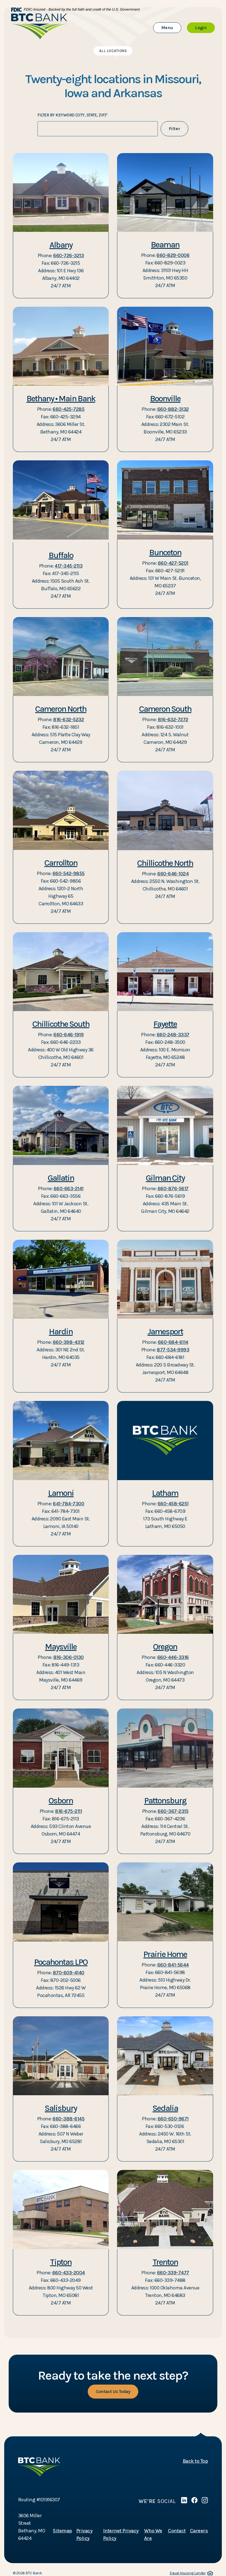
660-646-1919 (68, 1035)
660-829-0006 (172, 255)
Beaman (165, 245)
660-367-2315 (173, 1811)
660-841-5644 (173, 1965)
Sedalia (165, 2108)
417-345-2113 (68, 566)
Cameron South (165, 709)
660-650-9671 (173, 2119)
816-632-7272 (173, 719)
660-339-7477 (173, 2273)
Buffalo (61, 555)
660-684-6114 (173, 1342)
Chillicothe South (60, 1024)
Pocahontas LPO (60, 1962)
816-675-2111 (68, 1811)
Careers (199, 2531)
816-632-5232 (68, 719)
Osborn (61, 1801)
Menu (171, 27)
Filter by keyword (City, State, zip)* (72, 115)
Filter (174, 128)
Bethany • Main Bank (61, 398)
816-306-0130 (68, 1657)
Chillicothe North (165, 863)
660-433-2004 (68, 2273)
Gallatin (61, 1178)
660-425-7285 (68, 409)
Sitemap (62, 2531)
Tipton (61, 2262)
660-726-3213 (68, 255)
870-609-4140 (68, 1973)
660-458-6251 (173, 1504)
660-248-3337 (173, 1035)
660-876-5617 (173, 1188)
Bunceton (165, 552)
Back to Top (195, 2461)
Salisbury (61, 2108)
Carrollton (60, 863)
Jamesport (165, 1331)
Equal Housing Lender (191, 2573)
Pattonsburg (165, 1801)
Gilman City (165, 1178)
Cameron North (60, 709)
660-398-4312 (68, 1342)
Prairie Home (165, 1954)
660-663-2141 (69, 1188)
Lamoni (61, 1493)
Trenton (165, 2262)
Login (205, 27)
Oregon (165, 1647)
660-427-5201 (173, 563)
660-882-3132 (173, 409)
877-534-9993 (173, 1350)
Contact (177, 2531)
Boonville (165, 398)
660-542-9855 (69, 873)
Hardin (61, 1331)
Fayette (165, 1024)
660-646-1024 (173, 874)
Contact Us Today (113, 2391)
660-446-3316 (173, 1657)
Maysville (61, 1647)
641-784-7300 (68, 1504)
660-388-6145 (68, 2119)
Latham (165, 1493)
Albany (60, 245)
